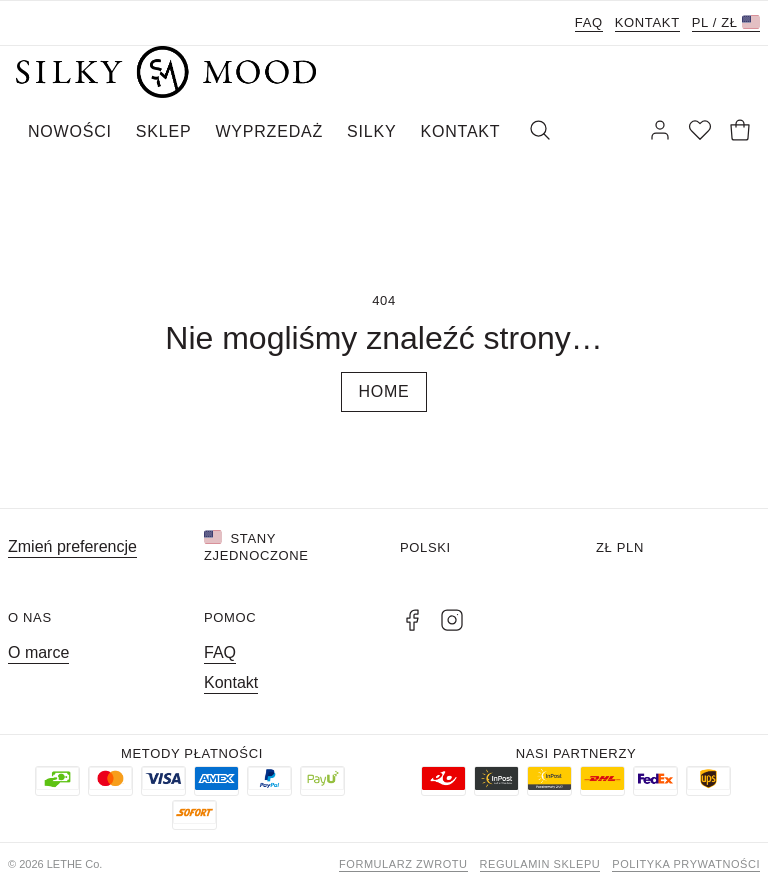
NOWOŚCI (70, 131)
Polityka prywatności (686, 864)
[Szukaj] (540, 132)
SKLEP (164, 131)
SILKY (371, 131)
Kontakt (647, 22)
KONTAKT (460, 131)
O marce (38, 652)
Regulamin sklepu (540, 864)
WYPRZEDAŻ (269, 131)
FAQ (589, 22)
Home (383, 391)
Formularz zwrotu (403, 864)
